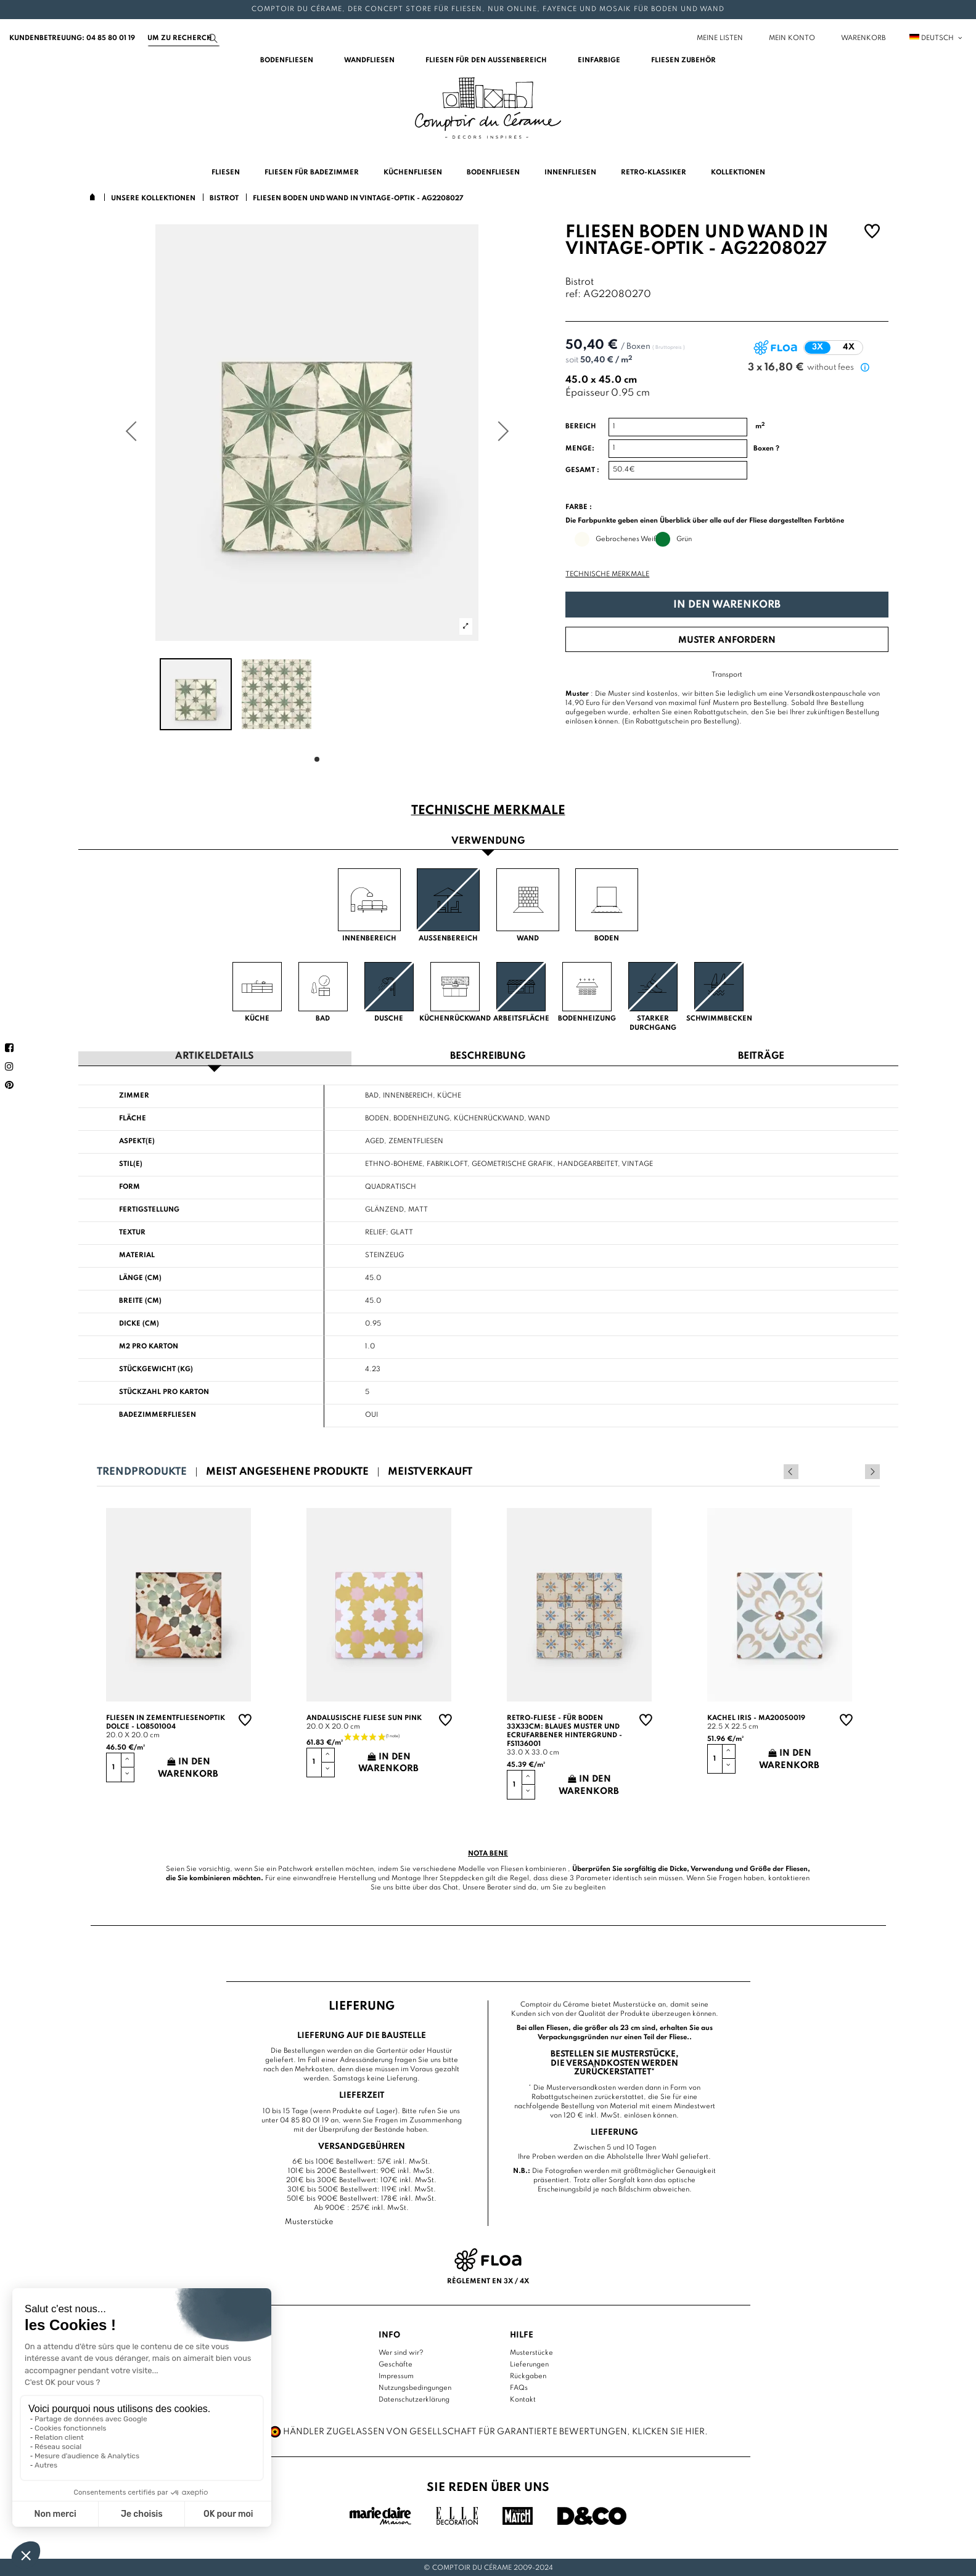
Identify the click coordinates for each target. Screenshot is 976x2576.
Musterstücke (531, 2352)
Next (872, 1471)
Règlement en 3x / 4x (488, 2280)
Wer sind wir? (401, 2352)
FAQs (519, 2387)
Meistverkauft (430, 1471)
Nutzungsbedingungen (415, 2387)
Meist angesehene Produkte (287, 1471)
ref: (573, 295)
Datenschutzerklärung (414, 2399)
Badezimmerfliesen (157, 1414)
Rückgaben (528, 2375)
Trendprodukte (142, 1471)
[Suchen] (183, 38)
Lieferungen (529, 2364)
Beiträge (761, 1056)
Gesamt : (582, 470)
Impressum (396, 2375)
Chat (450, 1887)
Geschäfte (395, 2364)
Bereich (580, 426)
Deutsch (936, 38)
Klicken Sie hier (668, 2430)
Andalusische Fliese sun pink (364, 1717)
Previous (855, 1471)
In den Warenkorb (727, 605)
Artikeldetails (214, 1056)
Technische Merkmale (607, 574)
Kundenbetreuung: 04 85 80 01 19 (72, 38)
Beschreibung (487, 1056)
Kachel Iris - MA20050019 (756, 1717)
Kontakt (523, 2399)
